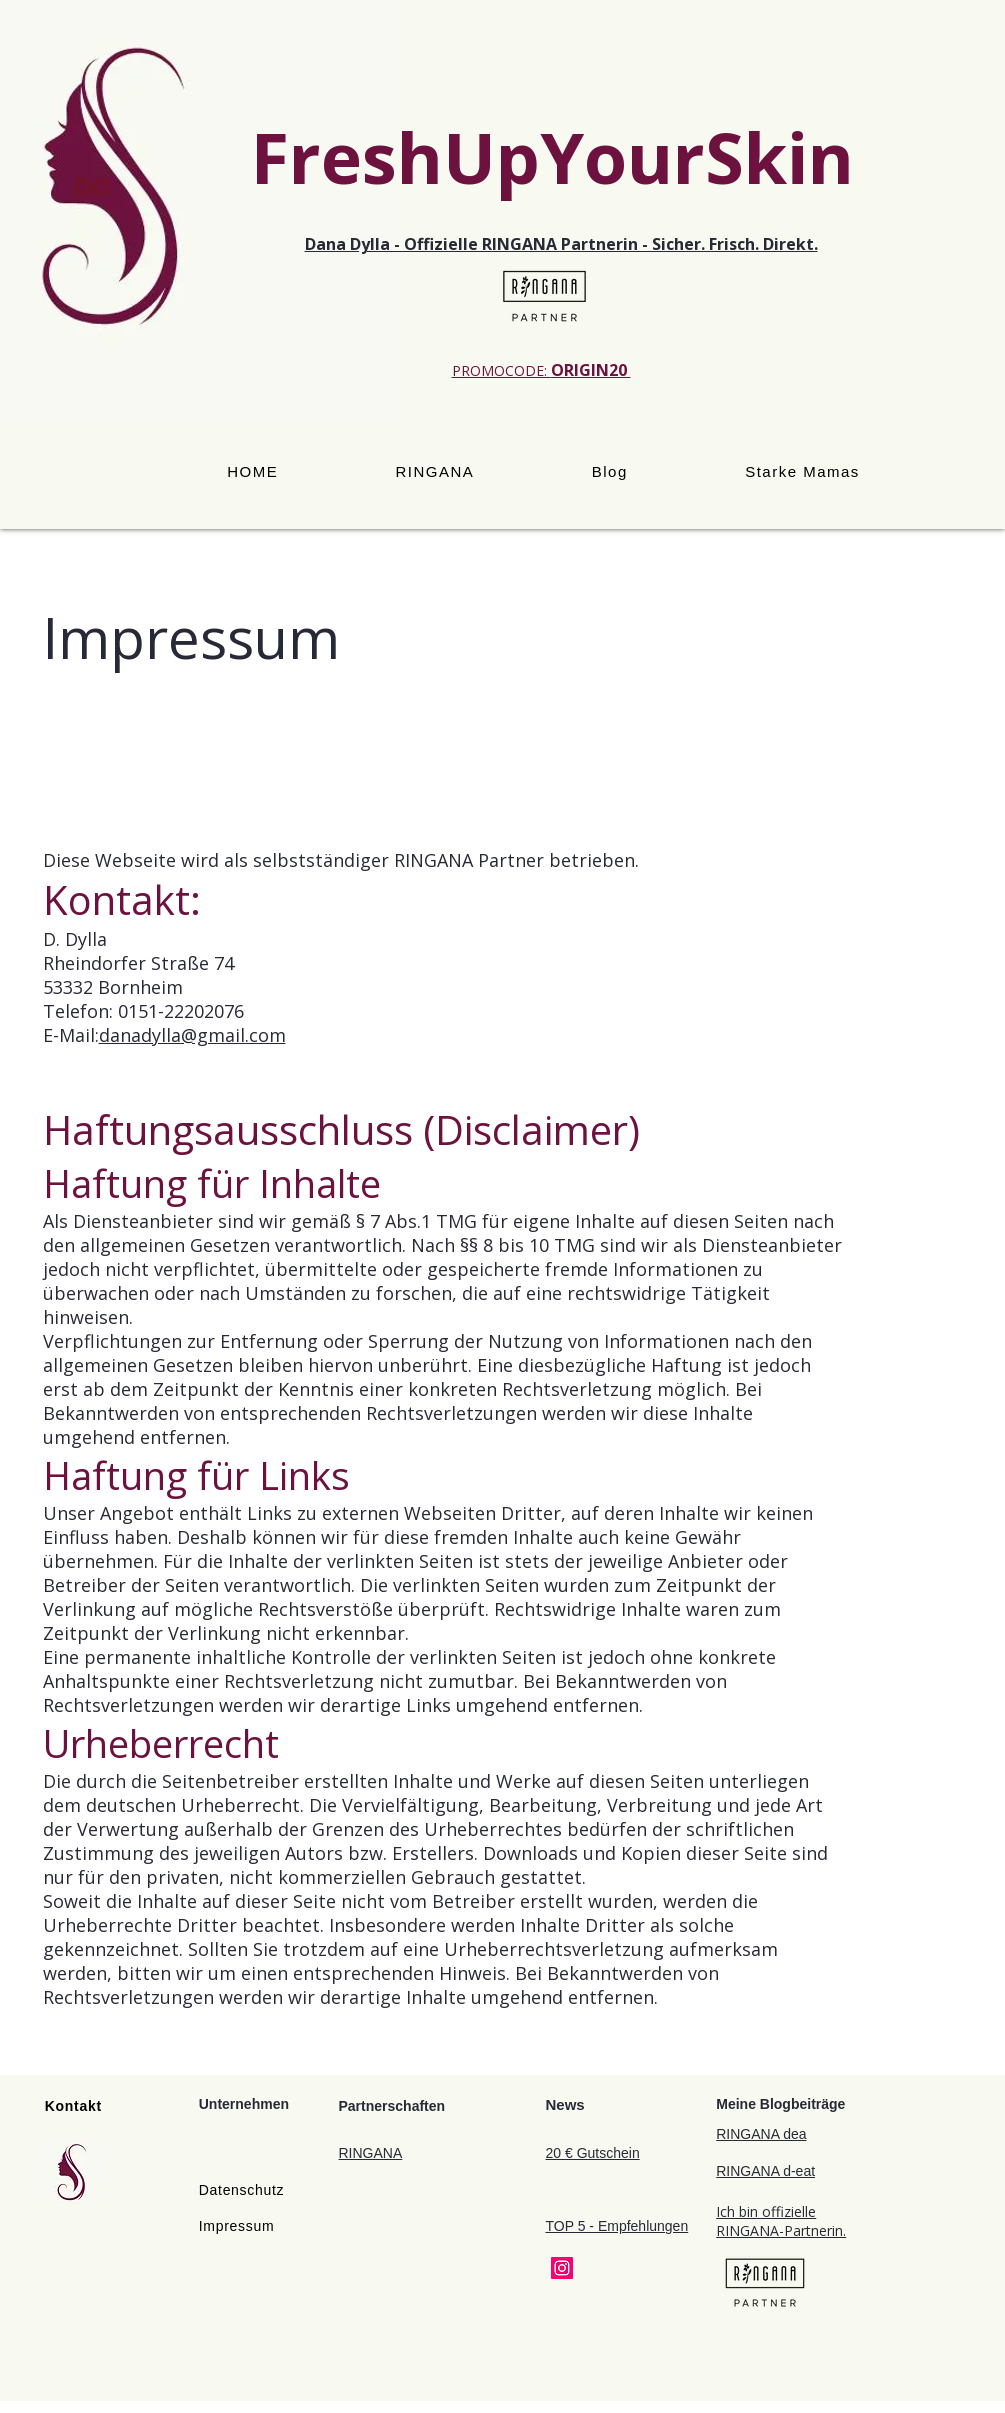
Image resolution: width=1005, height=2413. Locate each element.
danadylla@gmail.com (192, 1035)
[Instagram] (562, 2268)
